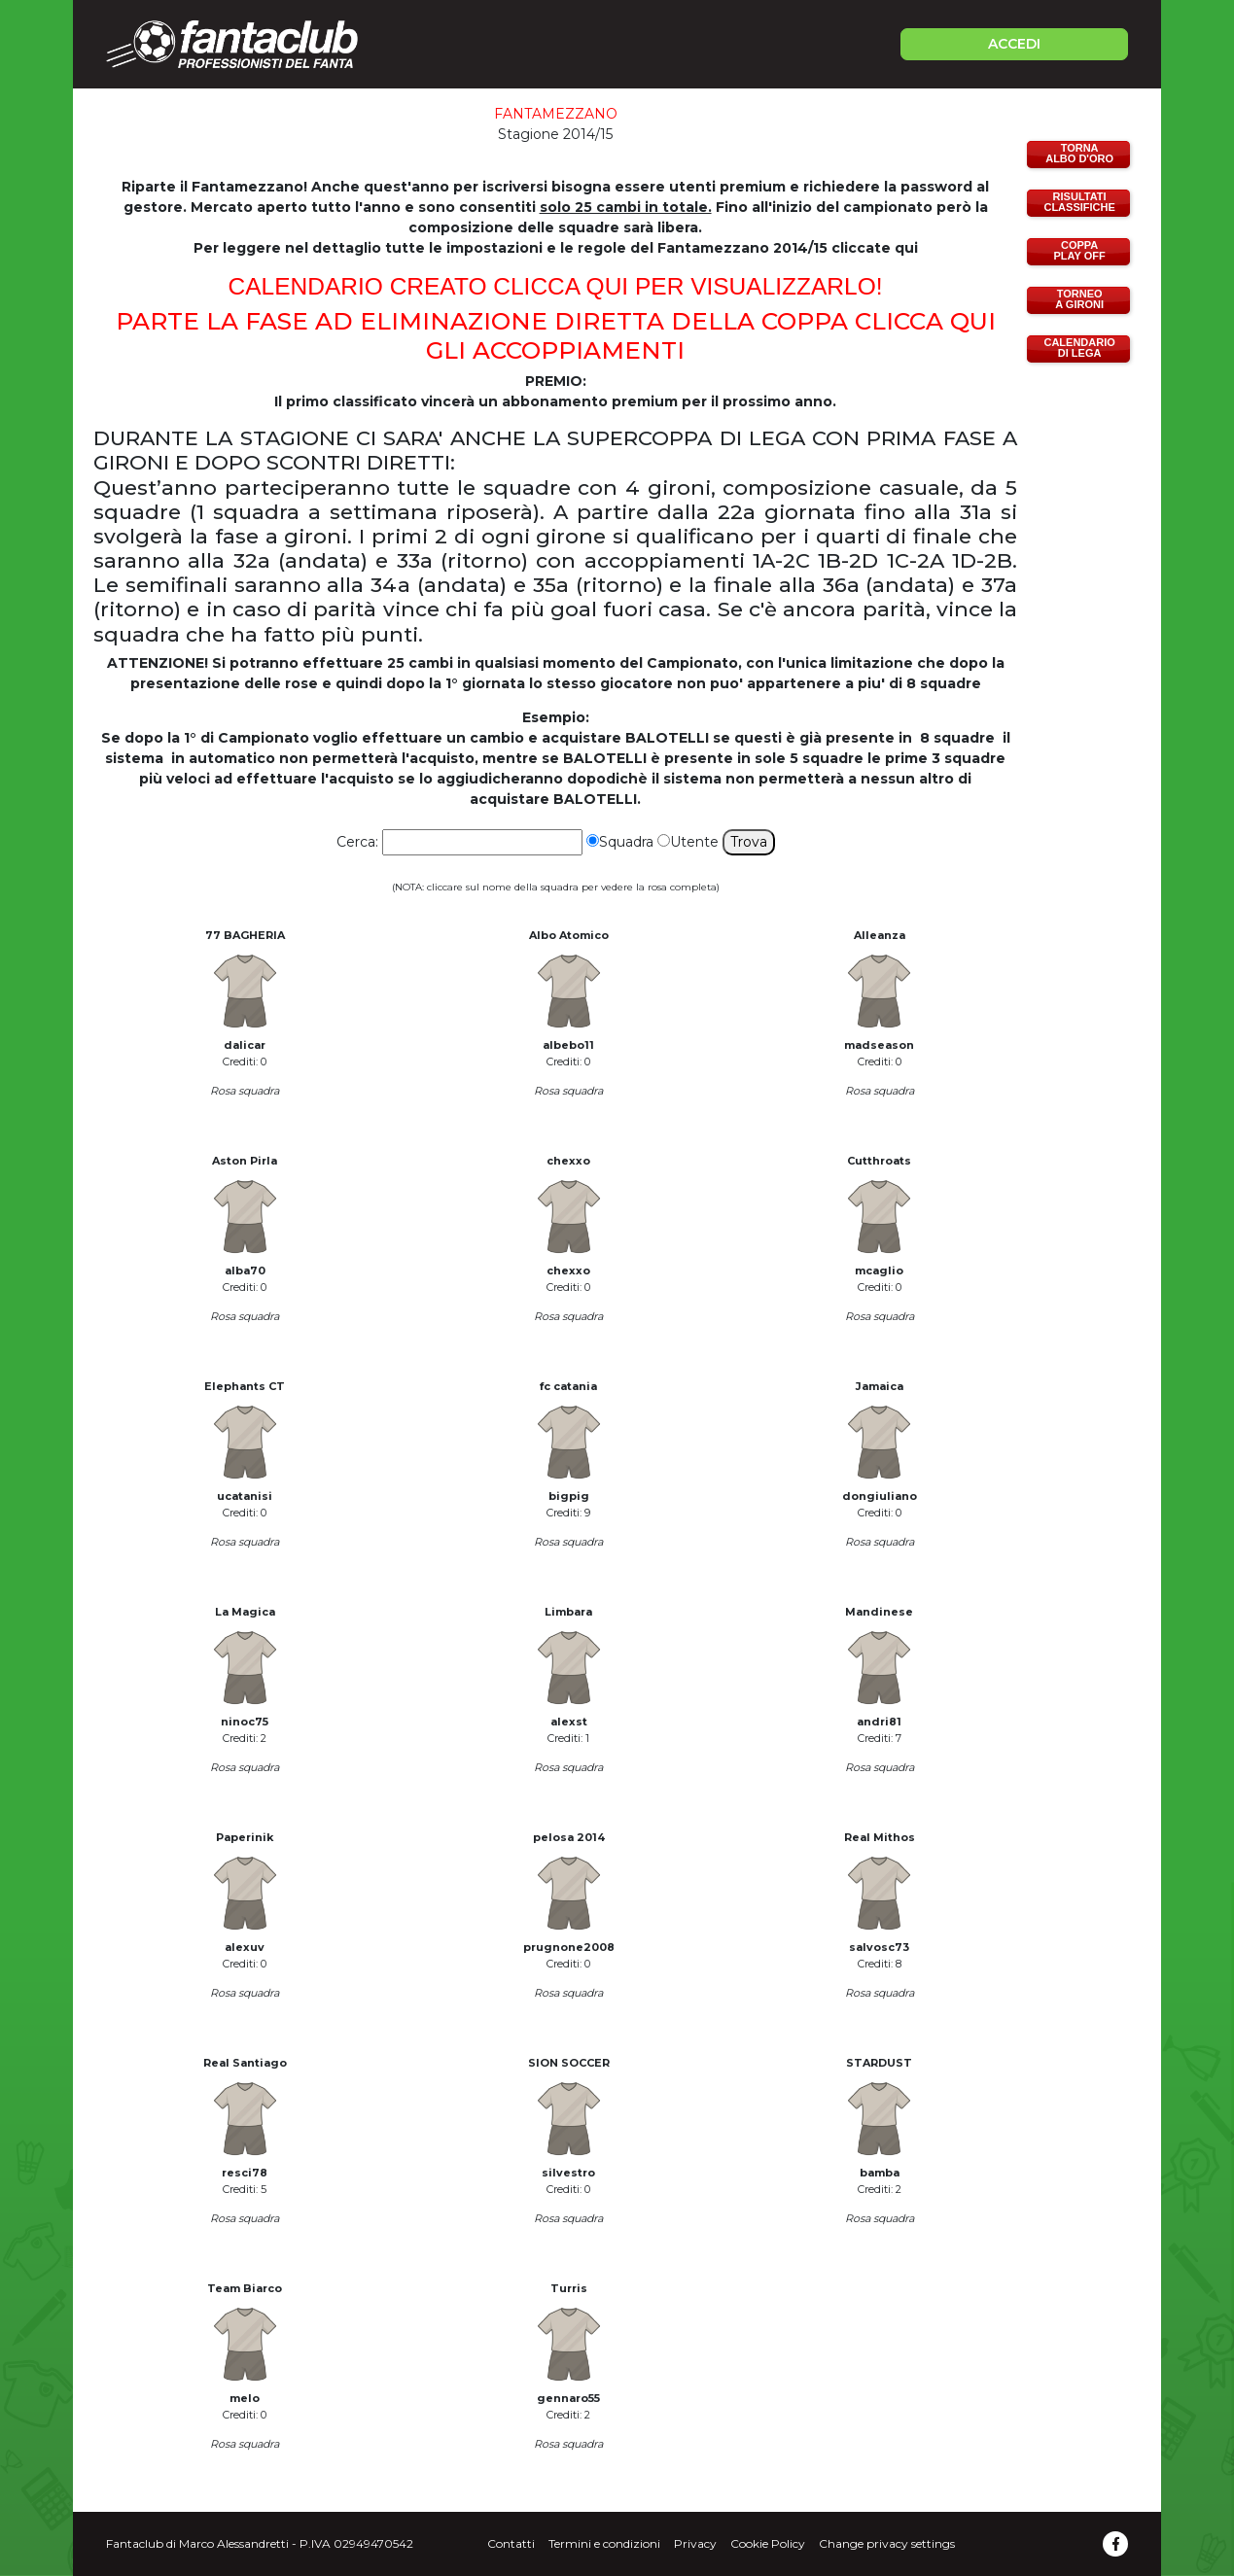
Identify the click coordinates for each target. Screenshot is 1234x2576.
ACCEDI (1014, 43)
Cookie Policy (767, 2543)
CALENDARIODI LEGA (1078, 347)
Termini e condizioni (604, 2543)
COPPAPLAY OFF (1080, 250)
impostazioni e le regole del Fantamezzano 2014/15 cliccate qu (680, 248)
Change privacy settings (887, 2543)
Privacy (695, 2543)
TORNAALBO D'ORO (1079, 153)
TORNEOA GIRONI (1079, 299)
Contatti (511, 2543)
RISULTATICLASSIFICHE (1078, 202)
